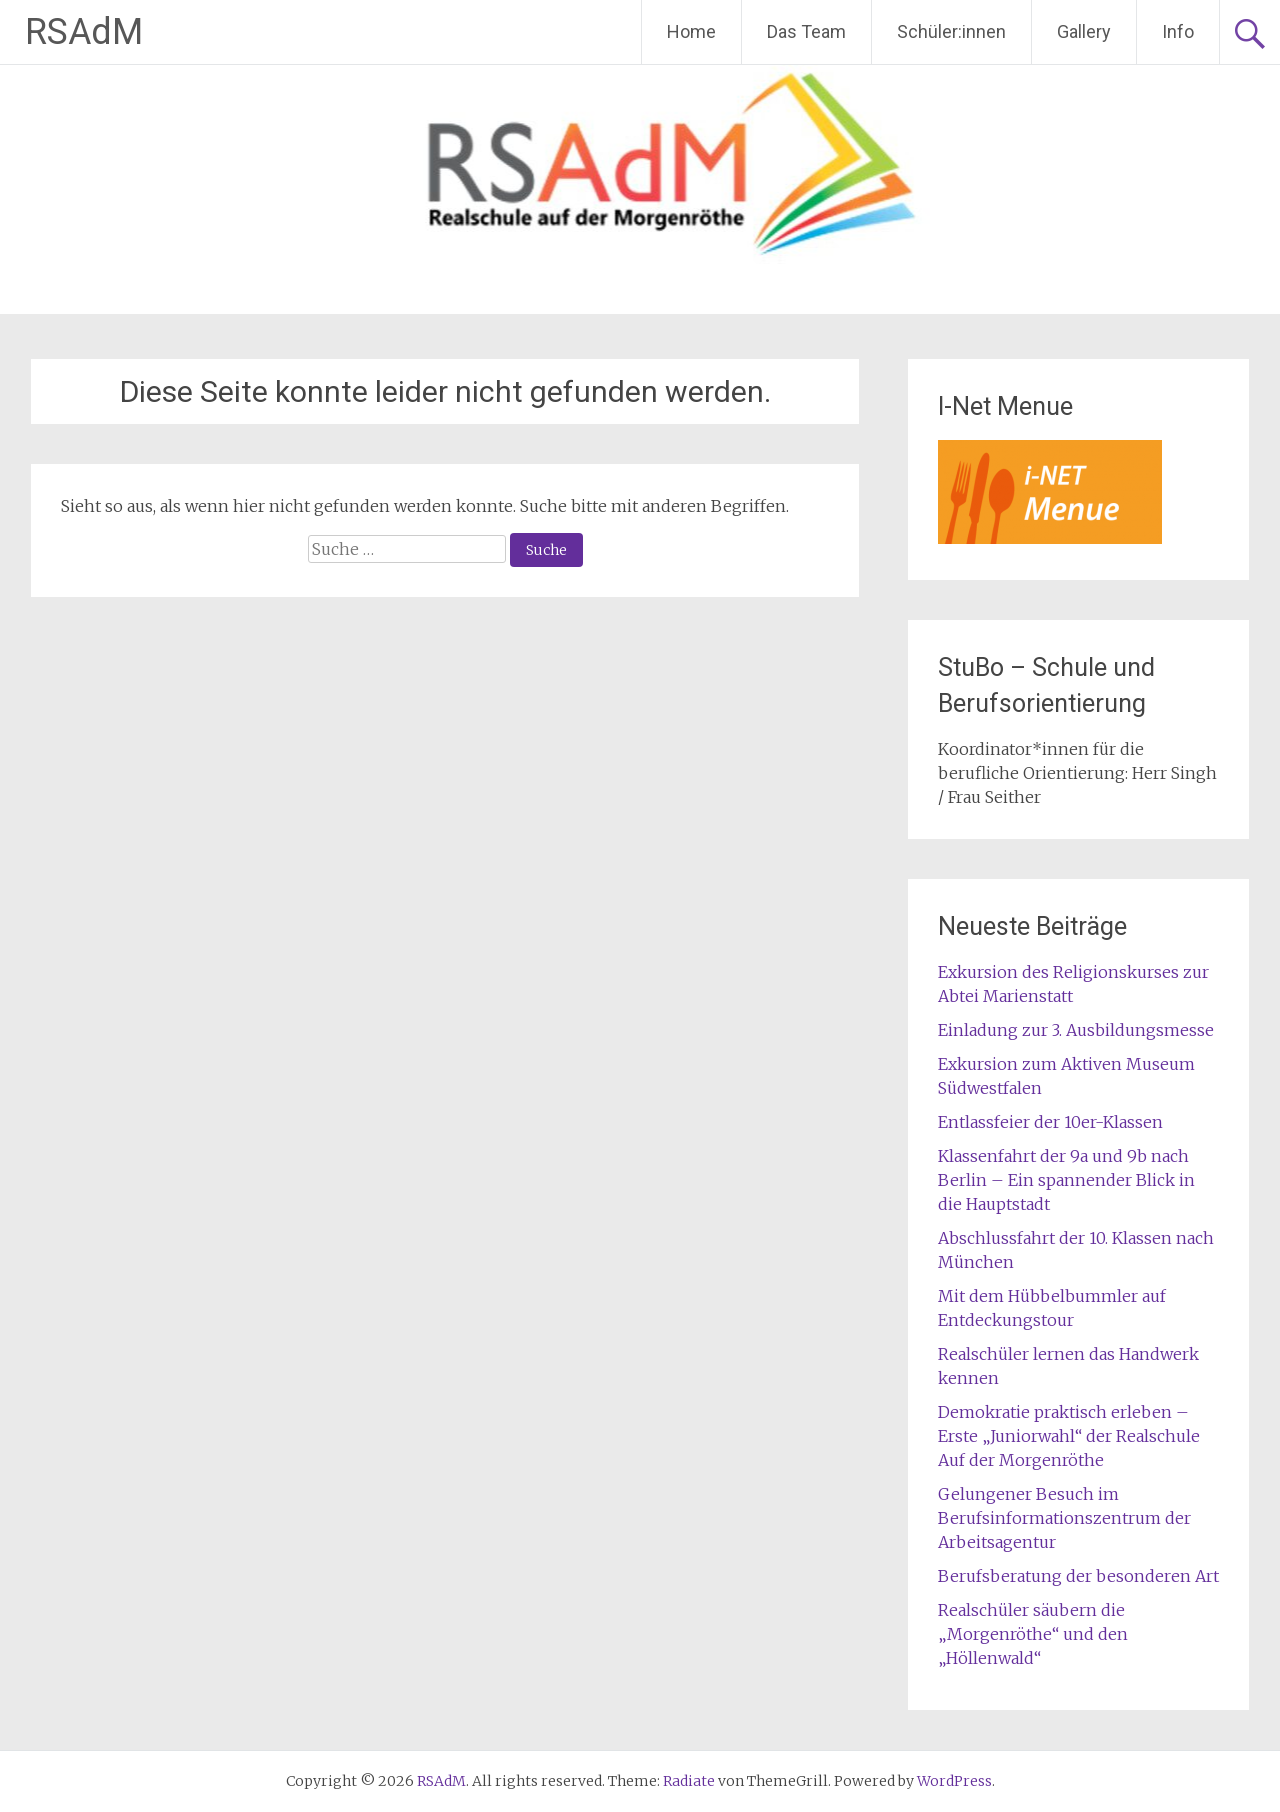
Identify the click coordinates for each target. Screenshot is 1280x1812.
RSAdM (84, 32)
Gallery (1084, 31)
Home (691, 31)
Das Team (806, 31)
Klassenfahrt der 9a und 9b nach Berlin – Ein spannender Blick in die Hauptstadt (1066, 1180)
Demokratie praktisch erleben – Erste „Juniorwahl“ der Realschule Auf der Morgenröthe (1069, 1436)
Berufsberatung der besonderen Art (1078, 1576)
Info (1178, 31)
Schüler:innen (951, 31)
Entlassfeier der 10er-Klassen (1050, 1122)
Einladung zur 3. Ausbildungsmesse (1076, 1030)
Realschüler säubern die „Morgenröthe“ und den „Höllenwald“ (1033, 1634)
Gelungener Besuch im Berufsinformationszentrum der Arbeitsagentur (1064, 1518)
